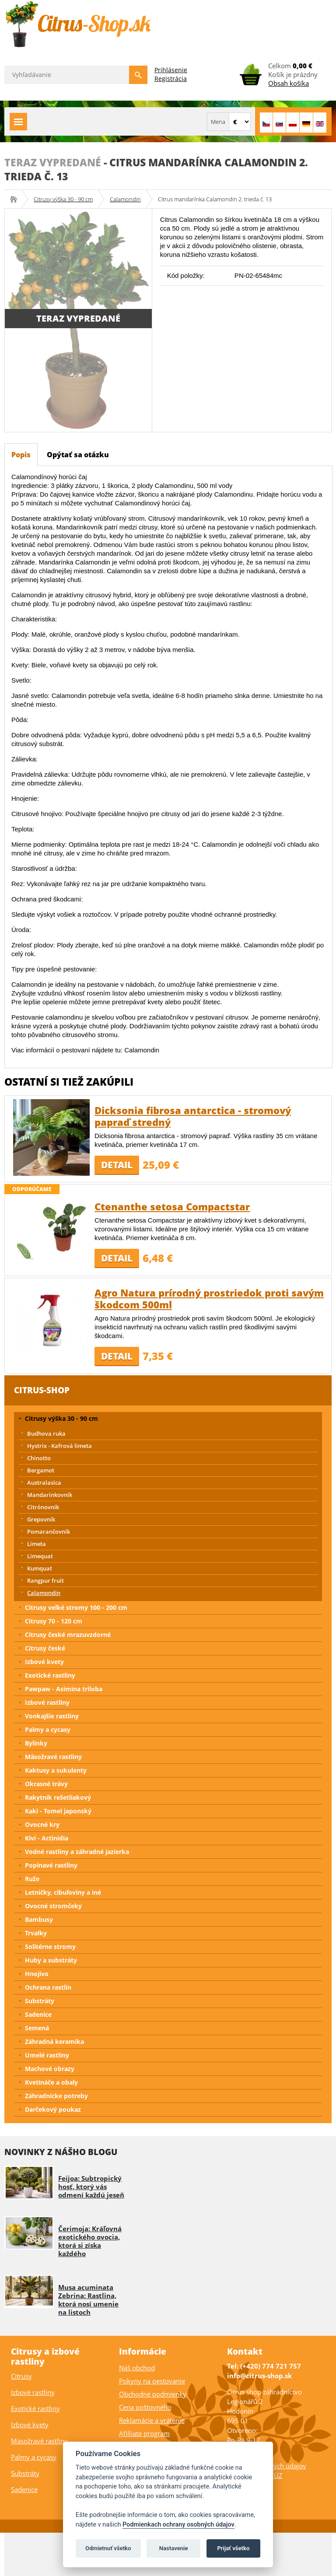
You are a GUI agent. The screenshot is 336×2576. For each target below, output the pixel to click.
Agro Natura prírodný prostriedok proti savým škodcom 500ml (209, 1298)
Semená (37, 2028)
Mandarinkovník (49, 1495)
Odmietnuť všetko (108, 2548)
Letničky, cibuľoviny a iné (63, 1892)
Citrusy (21, 2376)
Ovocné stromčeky (53, 1906)
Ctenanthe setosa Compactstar (172, 1206)
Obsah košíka (288, 83)
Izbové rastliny (47, 1702)
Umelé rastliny (47, 2055)
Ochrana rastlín (48, 1987)
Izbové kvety (44, 1662)
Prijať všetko (233, 2548)
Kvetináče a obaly (51, 2082)
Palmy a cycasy (47, 1729)
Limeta (36, 1544)
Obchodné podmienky (152, 2394)
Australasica (44, 1482)
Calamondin (125, 199)
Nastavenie (173, 2548)
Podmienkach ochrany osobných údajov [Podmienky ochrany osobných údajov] (178, 2524)
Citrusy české (45, 1648)
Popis (21, 454)
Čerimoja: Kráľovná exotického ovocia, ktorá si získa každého (90, 2241)
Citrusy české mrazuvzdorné (68, 1634)
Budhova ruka (46, 1433)
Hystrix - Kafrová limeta (59, 1446)
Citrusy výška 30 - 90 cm (63, 199)
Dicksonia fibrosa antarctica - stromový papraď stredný (192, 1116)
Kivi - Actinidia (46, 1838)
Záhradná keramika (54, 2041)
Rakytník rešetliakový (58, 1797)
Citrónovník (43, 1507)
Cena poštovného (145, 2407)
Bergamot (40, 1470)
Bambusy (39, 1919)
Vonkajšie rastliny (52, 1716)
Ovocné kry (42, 1824)
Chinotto (39, 1458)
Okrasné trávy (46, 1784)
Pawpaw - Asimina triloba (63, 1689)
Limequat (40, 1556)
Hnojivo (37, 1974)
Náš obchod (137, 2367)
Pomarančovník (48, 1531)
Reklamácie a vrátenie (152, 2420)
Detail (117, 1165)
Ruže (32, 1879)
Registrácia (170, 78)
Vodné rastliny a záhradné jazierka (77, 1851)
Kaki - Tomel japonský (58, 1811)
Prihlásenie (170, 70)
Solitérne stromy (50, 1946)
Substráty (39, 2001)
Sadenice (38, 2014)
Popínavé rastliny (51, 1865)
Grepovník (41, 1519)
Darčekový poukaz (53, 2109)
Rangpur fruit (45, 1580)
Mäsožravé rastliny (53, 1756)
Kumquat (39, 1568)
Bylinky (36, 1743)
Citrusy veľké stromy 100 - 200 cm (76, 1607)
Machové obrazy (49, 2068)
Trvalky (36, 1933)
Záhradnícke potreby (56, 2096)
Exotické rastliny (50, 1675)
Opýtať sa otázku (78, 454)
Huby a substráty (51, 1960)
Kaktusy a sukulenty (56, 1770)
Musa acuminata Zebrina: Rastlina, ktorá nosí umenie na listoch (88, 2300)
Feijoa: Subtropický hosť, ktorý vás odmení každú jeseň (91, 2186)
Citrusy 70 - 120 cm (53, 1621)
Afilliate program (144, 2433)
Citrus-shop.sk (16, 199)
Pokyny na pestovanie (152, 2380)
